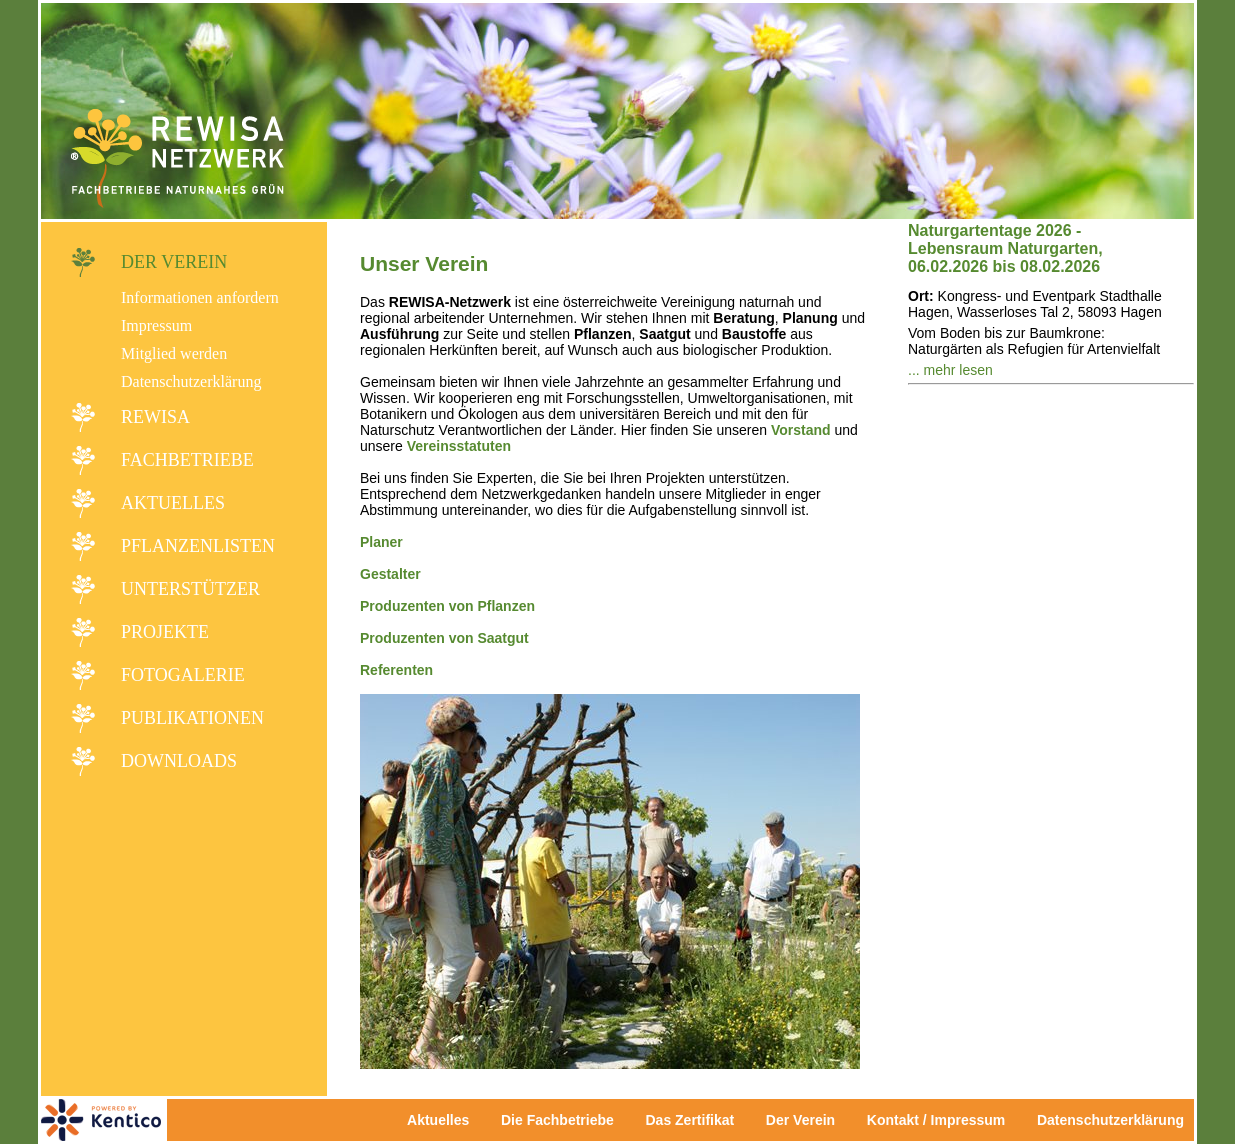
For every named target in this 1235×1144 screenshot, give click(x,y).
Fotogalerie (183, 675)
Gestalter (390, 574)
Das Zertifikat (689, 1120)
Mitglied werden (174, 353)
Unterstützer (190, 589)
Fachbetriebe (187, 460)
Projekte (165, 632)
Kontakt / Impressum (942, 1120)
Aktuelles (173, 503)
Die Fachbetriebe (557, 1120)
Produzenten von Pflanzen (447, 606)
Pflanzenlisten (198, 546)
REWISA (155, 417)
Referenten (396, 670)
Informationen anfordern (200, 297)
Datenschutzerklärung (191, 381)
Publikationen (192, 718)
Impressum (156, 325)
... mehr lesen (950, 370)
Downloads (179, 761)
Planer (381, 542)
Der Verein (174, 262)
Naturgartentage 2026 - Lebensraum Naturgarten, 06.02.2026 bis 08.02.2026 (1005, 248)
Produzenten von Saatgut (444, 638)
